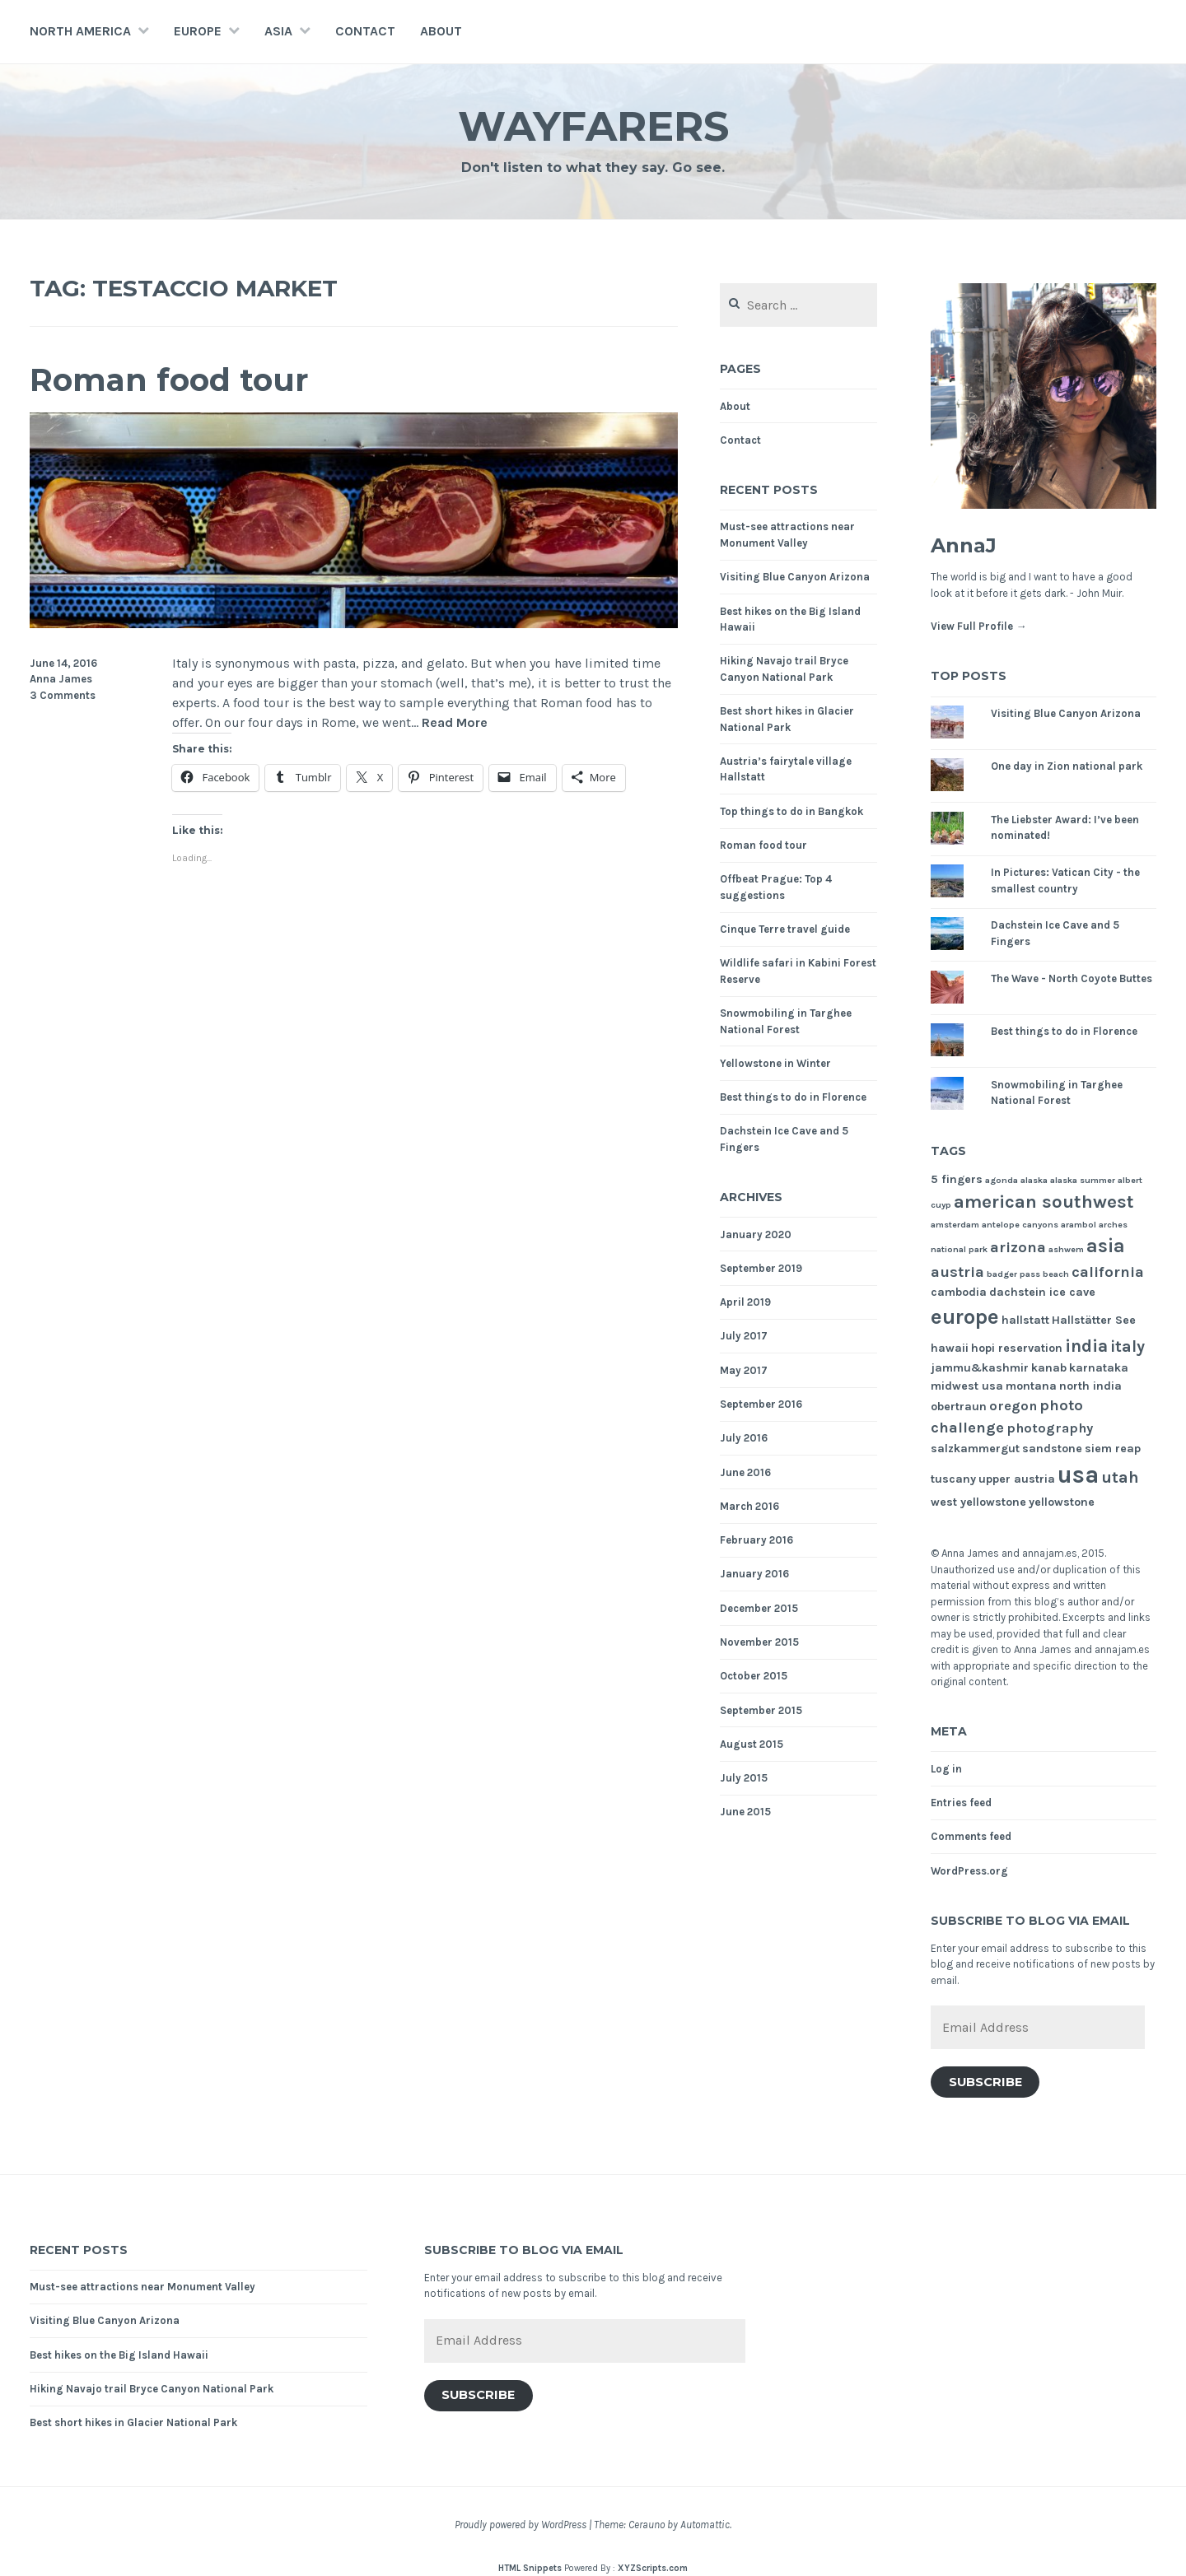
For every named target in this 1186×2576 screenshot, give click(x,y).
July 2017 (744, 1336)
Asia (278, 31)
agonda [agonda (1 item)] (1001, 1180)
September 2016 (761, 1404)
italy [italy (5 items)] (1127, 1346)
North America (80, 31)
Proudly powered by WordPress (520, 2524)
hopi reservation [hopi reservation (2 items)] (1016, 1348)
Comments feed (971, 1836)
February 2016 (756, 1540)
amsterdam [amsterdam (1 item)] (955, 1224)
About (441, 31)
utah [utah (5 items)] (1120, 1477)
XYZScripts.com (653, 2568)
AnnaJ (964, 545)
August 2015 (751, 1744)
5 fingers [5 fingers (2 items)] (957, 1179)
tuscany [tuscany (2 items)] (953, 1479)
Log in (946, 1769)
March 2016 (749, 1506)
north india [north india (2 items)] (1090, 1386)
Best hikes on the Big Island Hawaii (119, 2355)
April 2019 (745, 1302)
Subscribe (985, 2082)
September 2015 (761, 1710)
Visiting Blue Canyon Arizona (795, 577)
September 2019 (761, 1268)
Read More (455, 723)
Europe (198, 31)
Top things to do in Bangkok (791, 811)
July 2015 (744, 1778)
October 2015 (753, 1676)
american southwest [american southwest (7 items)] (1044, 1202)
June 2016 (745, 1472)
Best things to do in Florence (793, 1097)
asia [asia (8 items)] (1105, 1246)
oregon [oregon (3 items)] (1013, 1406)
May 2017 (744, 1370)
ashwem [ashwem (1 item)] (1066, 1249)
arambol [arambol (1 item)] (1078, 1224)
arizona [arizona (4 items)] (1018, 1247)
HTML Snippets (530, 2568)
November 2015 (759, 1642)
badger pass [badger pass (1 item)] (1013, 1274)
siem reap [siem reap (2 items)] (1113, 1449)
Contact (365, 31)
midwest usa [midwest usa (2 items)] (967, 1386)
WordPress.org (969, 1871)
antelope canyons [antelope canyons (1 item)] (1020, 1224)
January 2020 (755, 1234)
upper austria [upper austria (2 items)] (1016, 1479)
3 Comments (63, 695)
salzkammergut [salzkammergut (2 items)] (975, 1449)
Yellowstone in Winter (775, 1063)
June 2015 (745, 1811)
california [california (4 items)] (1108, 1272)
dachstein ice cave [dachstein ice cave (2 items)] (1042, 1292)
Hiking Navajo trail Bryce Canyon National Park (151, 2389)
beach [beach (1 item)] (1056, 1274)
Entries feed (961, 1802)
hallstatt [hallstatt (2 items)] (1025, 1320)
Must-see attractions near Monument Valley (142, 2286)
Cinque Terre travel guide (785, 929)
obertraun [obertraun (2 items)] (959, 1407)
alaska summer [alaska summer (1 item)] (1082, 1180)
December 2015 (759, 1608)
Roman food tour (169, 380)
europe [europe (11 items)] (965, 1317)
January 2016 (754, 1573)
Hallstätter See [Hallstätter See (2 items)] (1094, 1320)
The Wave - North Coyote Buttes (1071, 978)
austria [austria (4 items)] (957, 1272)
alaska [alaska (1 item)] (1034, 1180)
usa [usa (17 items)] (1078, 1474)
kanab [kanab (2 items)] (1049, 1368)
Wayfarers (593, 126)
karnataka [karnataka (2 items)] (1098, 1368)
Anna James (61, 679)
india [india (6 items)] (1086, 1345)
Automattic (705, 2524)
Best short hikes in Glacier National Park (133, 2422)
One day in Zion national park (1066, 766)
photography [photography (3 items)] (1049, 1428)
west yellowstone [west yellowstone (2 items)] (978, 1502)
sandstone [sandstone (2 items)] (1052, 1449)
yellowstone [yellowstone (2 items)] (1062, 1502)
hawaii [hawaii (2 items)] (950, 1348)
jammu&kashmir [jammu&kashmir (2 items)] (980, 1368)
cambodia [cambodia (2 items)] (959, 1292)
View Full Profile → (978, 626)
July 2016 (744, 1438)
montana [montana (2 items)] (1031, 1386)
